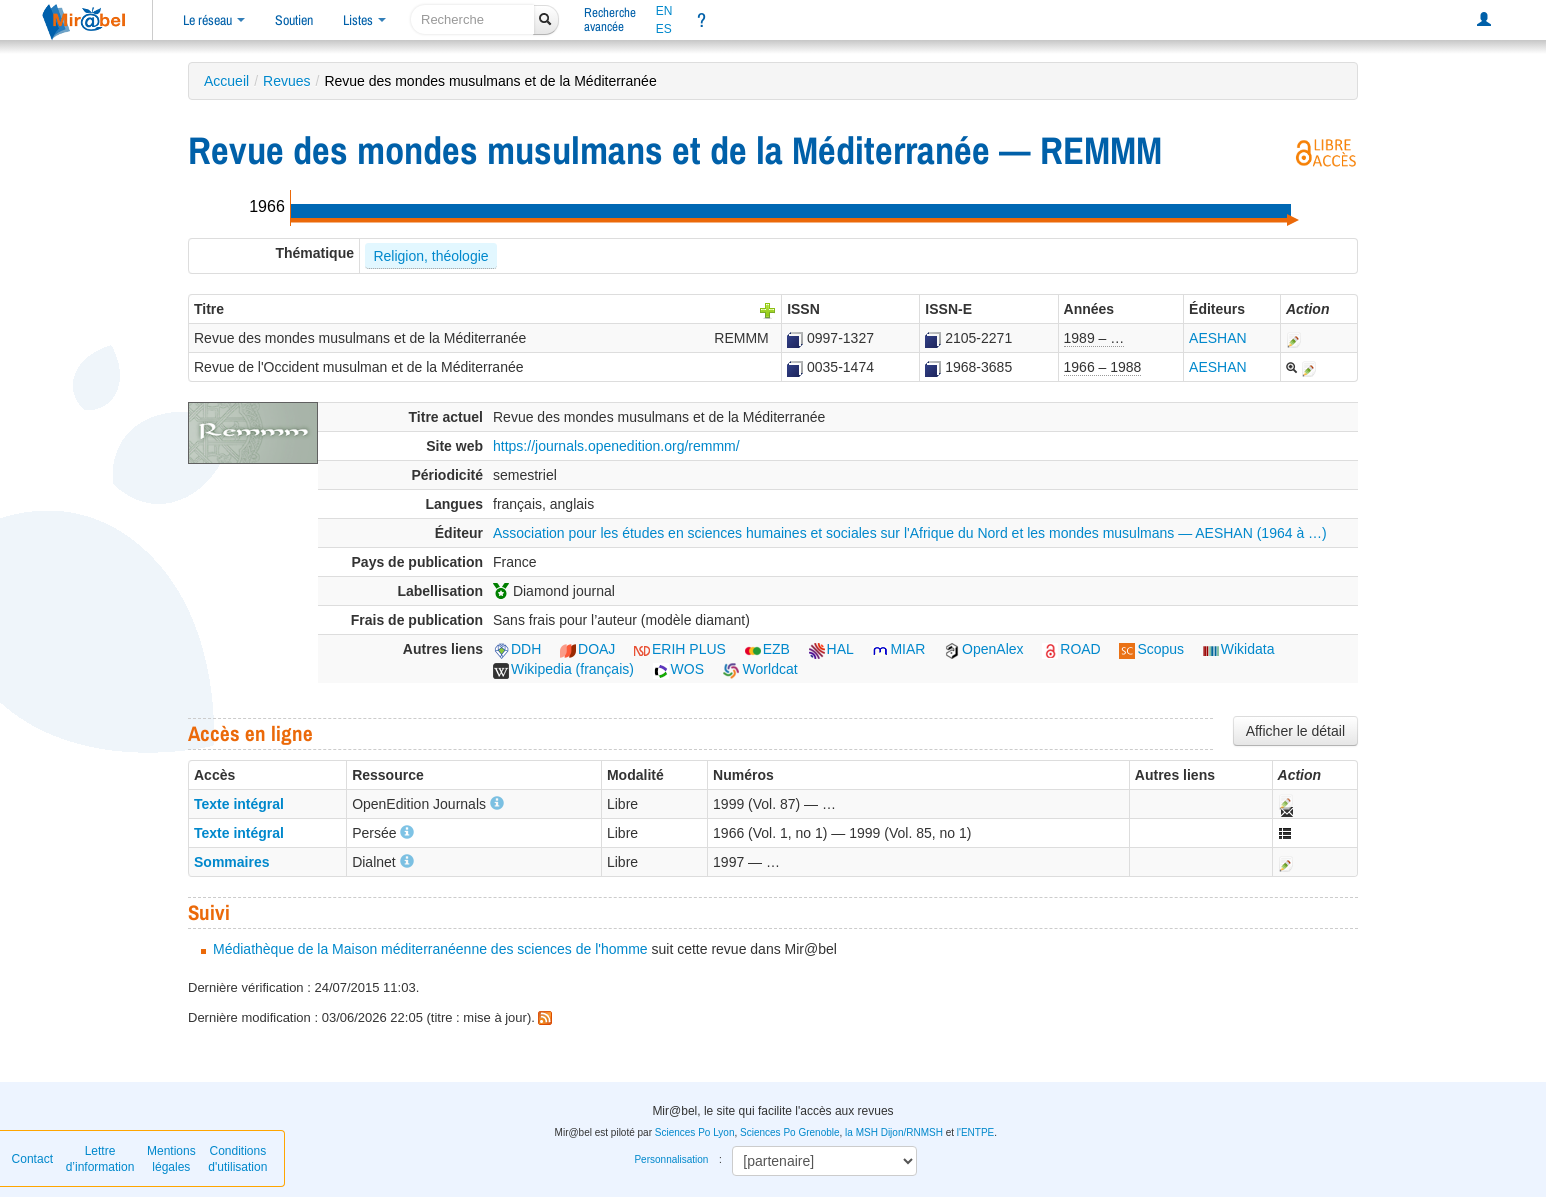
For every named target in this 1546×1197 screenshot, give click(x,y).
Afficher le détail (1295, 731)
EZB (767, 649)
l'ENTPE (975, 1132)
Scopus (1151, 649)
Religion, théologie (430, 256)
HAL (831, 649)
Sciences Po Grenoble (790, 1132)
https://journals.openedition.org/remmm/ (616, 446)
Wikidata (1239, 649)
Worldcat (760, 669)
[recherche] (472, 19)
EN (664, 11)
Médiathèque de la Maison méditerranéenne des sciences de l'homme (430, 949)
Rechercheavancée (610, 19)
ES (664, 29)
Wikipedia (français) (563, 669)
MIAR (898, 649)
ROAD (1071, 649)
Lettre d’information (100, 1159)
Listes (364, 20)
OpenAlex (983, 649)
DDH (517, 649)
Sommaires (231, 862)
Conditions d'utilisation (237, 1159)
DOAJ (587, 649)
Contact (32, 1159)
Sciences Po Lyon (695, 1132)
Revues (286, 81)
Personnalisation (671, 1159)
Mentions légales (171, 1159)
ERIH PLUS (680, 649)
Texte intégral (239, 804)
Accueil (226, 81)
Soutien (294, 20)
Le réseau (214, 20)
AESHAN (1218, 338)
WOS (678, 669)
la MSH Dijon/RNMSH (894, 1132)
